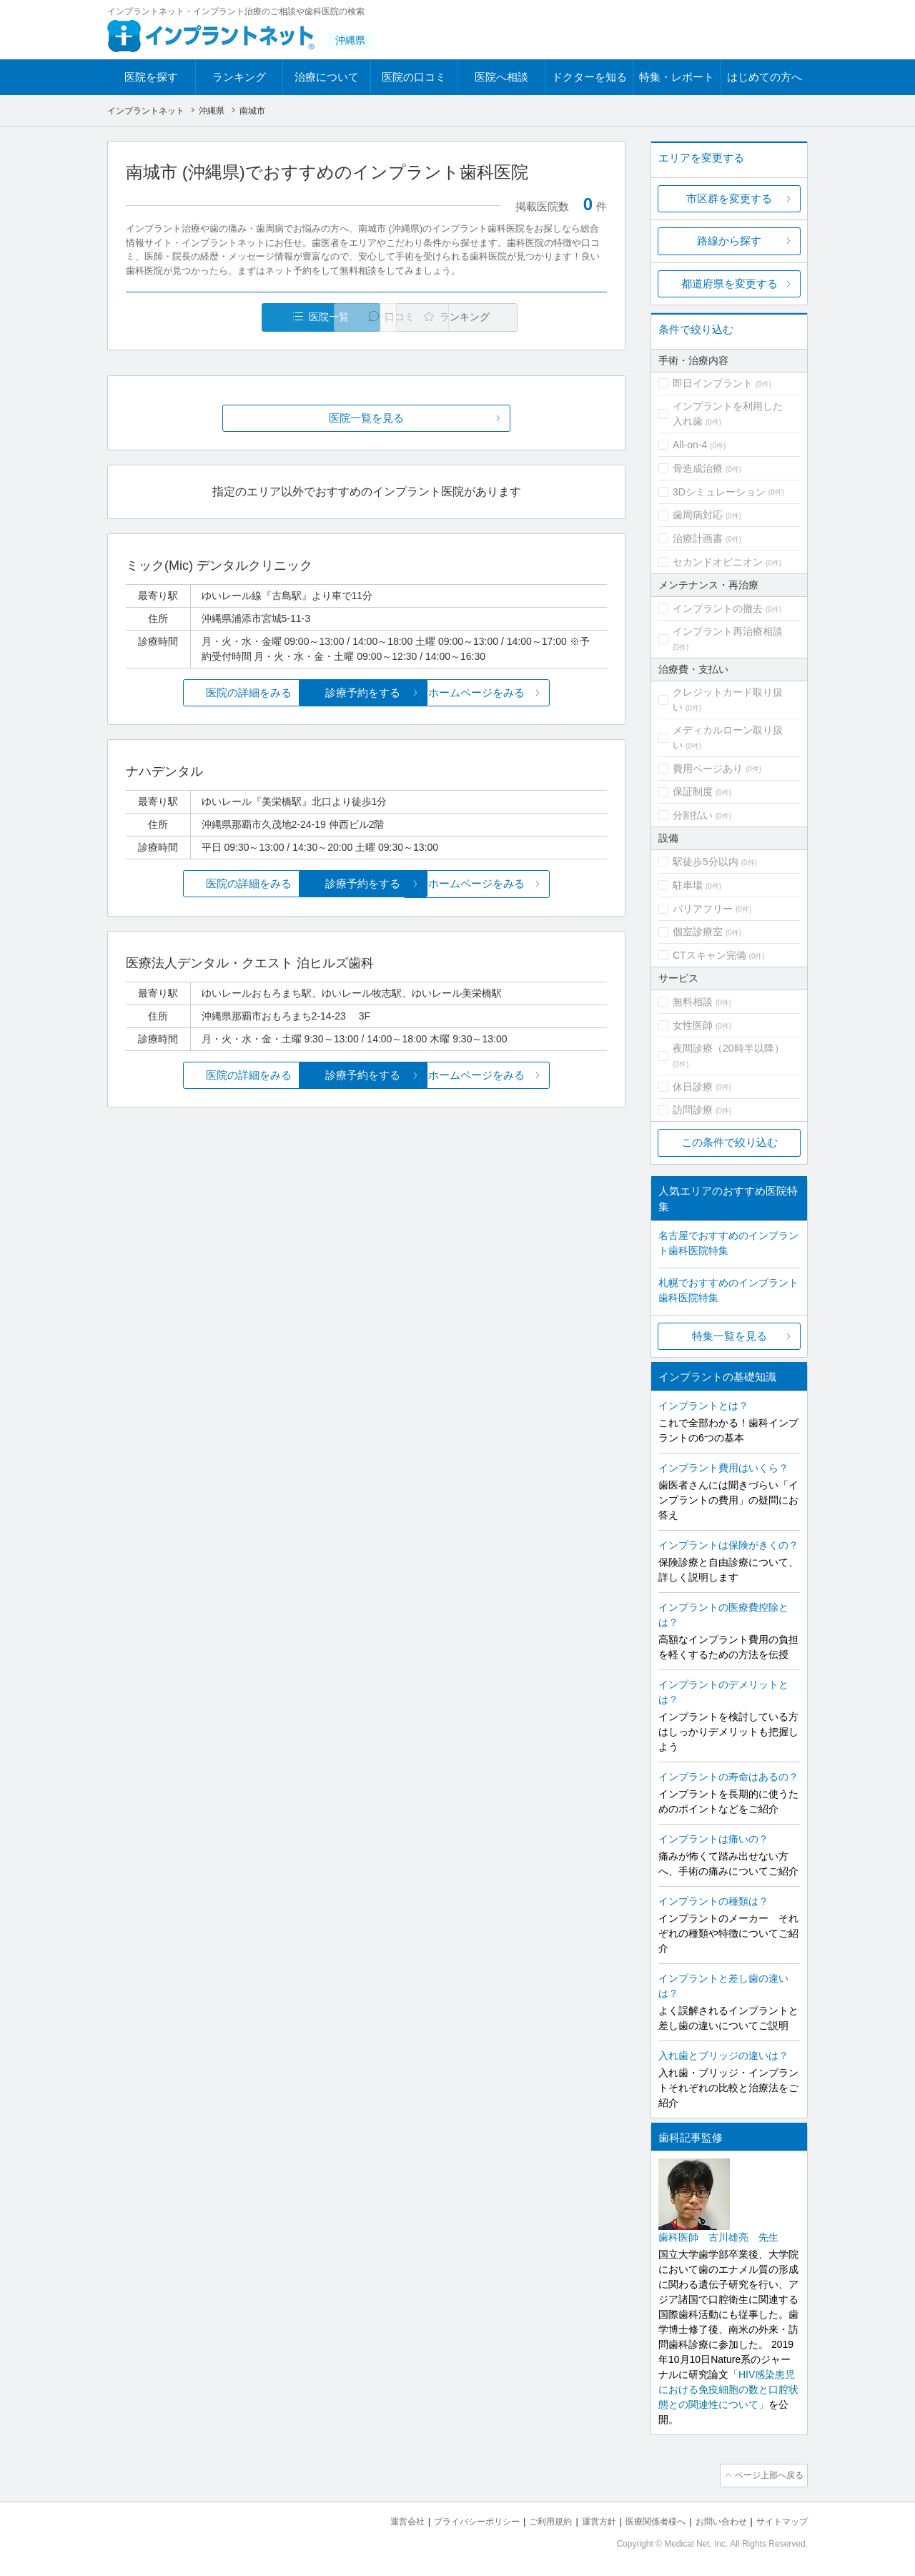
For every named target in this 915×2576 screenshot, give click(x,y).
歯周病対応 (698, 514)
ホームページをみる (527, 693)
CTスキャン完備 (709, 955)
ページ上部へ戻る (767, 2474)
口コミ (374, 317)
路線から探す (729, 241)
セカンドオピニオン (718, 562)
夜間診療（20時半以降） (728, 1048)
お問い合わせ (715, 2519)
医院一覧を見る (366, 419)
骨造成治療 (698, 468)
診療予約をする (366, 693)
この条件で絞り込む (729, 1142)
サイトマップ (780, 2519)
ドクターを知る (589, 77)
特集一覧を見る (729, 1336)
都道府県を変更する (729, 283)
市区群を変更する (729, 198)
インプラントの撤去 (718, 608)
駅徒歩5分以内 (705, 861)
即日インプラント (713, 383)
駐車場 (688, 885)
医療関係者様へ (644, 2519)
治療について (327, 77)
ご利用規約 (532, 2519)
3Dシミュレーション (719, 492)
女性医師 (693, 1025)
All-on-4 (690, 444)
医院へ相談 (501, 77)
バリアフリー (703, 908)
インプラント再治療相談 (728, 631)
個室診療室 (698, 931)
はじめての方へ (764, 77)
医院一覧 (224, 317)
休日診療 (693, 1086)
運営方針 (584, 2519)
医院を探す (151, 77)
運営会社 (378, 2519)
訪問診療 (693, 1109)
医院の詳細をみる (206, 693)
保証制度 (693, 791)
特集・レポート (676, 77)
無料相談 (693, 1001)
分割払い (693, 815)
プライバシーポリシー (453, 2519)
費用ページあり (708, 768)
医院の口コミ (414, 77)
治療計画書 (698, 538)
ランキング (239, 77)
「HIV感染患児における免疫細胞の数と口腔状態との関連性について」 (728, 2389)
